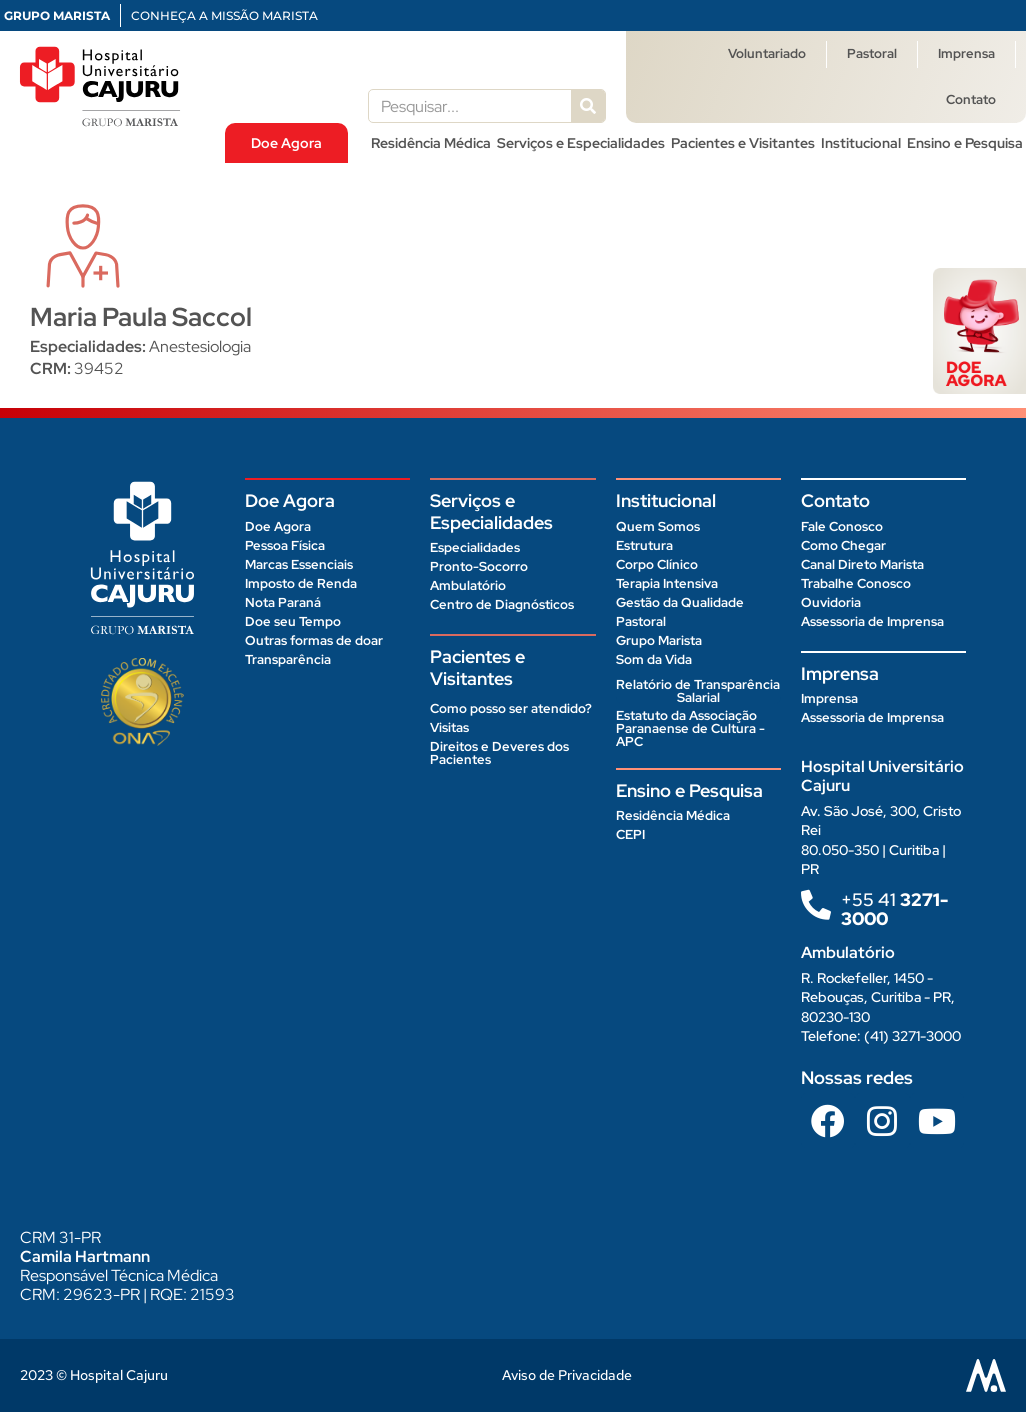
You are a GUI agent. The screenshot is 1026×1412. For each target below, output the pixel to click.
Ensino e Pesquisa (965, 143)
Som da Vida (654, 659)
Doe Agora (286, 143)
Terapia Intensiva (667, 583)
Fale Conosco (842, 526)
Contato (971, 99)
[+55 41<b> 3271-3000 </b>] (816, 905)
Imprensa (966, 53)
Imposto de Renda (301, 583)
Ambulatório (468, 585)
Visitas (449, 727)
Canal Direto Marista (862, 564)
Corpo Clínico (657, 564)
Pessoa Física (285, 545)
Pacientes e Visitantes (743, 143)
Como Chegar (843, 545)
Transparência (288, 659)
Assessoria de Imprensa (872, 621)
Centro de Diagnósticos (502, 604)
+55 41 (894, 909)
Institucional (861, 143)
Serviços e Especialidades (581, 143)
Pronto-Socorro (479, 566)
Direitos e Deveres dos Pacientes (499, 753)
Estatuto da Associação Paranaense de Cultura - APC (690, 728)
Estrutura (644, 545)
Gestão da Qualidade (680, 602)
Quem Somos (658, 526)
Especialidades (475, 547)
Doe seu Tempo (293, 621)
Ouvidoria (831, 602)
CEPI (630, 834)
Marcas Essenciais (299, 564)
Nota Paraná (283, 602)
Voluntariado (767, 53)
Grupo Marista (659, 640)
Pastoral (872, 53)
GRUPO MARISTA (57, 15)
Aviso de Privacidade (567, 1375)
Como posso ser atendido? (511, 708)
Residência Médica (431, 143)
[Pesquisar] (588, 106)
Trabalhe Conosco (856, 583)
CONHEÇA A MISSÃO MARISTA (224, 15)
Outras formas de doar (314, 640)
